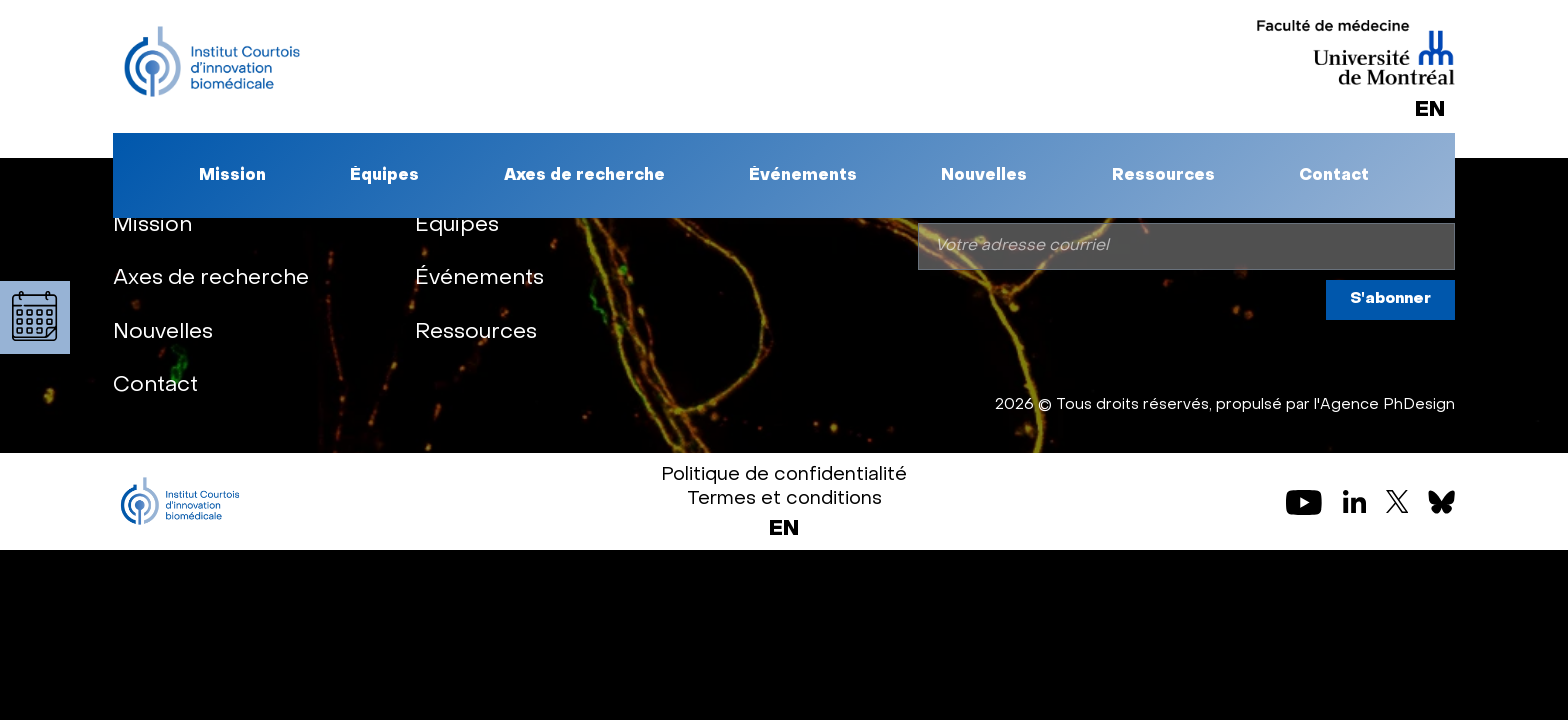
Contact (1334, 176)
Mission (232, 176)
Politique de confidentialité (784, 475)
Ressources (1163, 176)
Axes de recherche (584, 176)
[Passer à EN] (1430, 111)
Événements (803, 176)
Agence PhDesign (1387, 405)
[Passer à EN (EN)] (784, 530)
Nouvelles (984, 176)
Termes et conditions (784, 499)
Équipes (384, 176)
